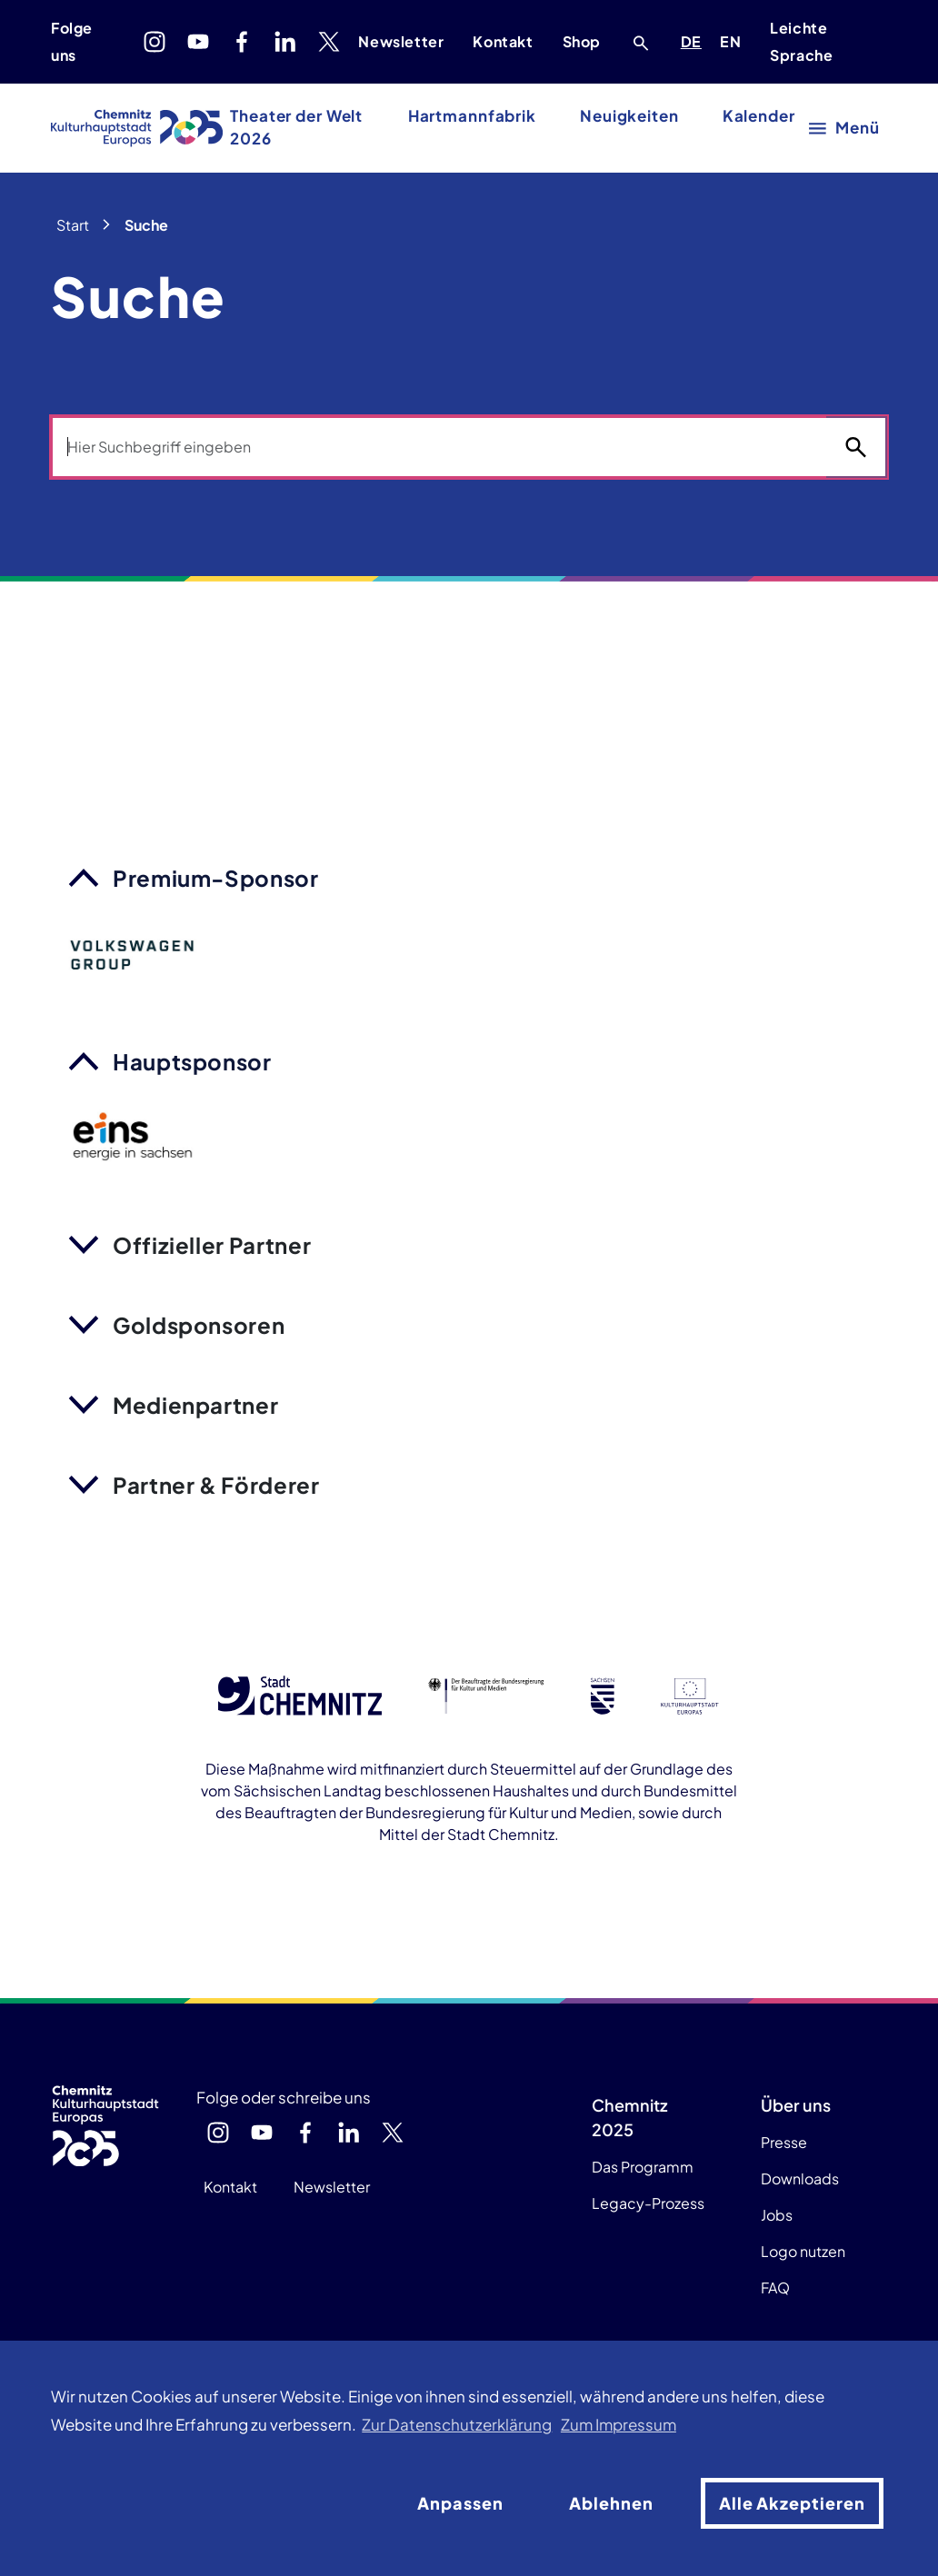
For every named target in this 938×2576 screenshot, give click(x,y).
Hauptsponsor (192, 1061)
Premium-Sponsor (216, 877)
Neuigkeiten (629, 115)
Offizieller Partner (212, 1244)
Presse (784, 2142)
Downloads (800, 2178)
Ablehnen (611, 2502)
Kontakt (503, 41)
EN (733, 39)
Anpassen (460, 2502)
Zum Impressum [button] (618, 2424)
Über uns (796, 2104)
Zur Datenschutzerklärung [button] (457, 2424)
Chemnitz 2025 (629, 2117)
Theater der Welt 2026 (296, 127)
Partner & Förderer (216, 1484)
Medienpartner (195, 1404)
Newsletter (401, 41)
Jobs (777, 2214)
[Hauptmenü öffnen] (845, 128)
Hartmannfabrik (472, 115)
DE (694, 39)
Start (72, 224)
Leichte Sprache (801, 41)
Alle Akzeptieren (792, 2502)
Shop (582, 41)
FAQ (775, 2287)
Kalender (759, 115)
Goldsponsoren (198, 1324)
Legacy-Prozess (648, 2203)
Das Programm (643, 2166)
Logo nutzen (803, 2251)
